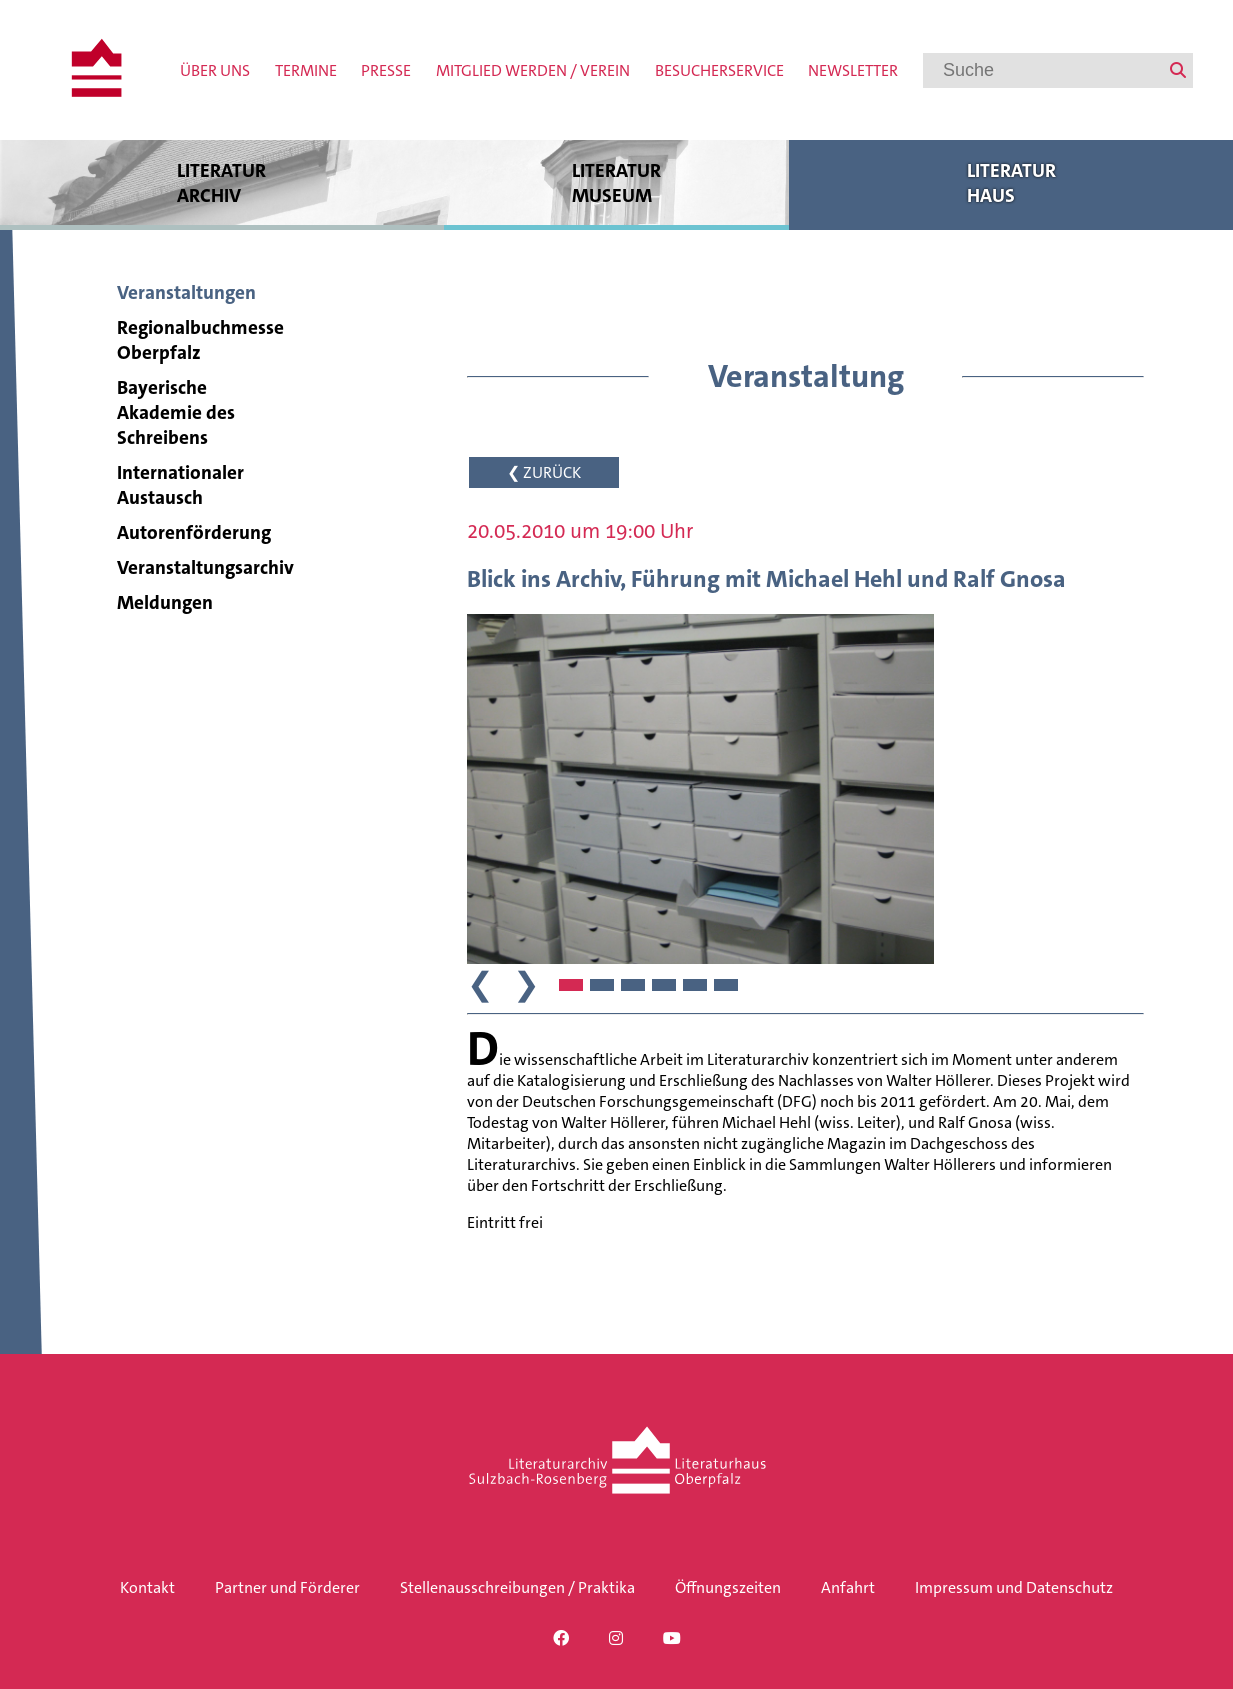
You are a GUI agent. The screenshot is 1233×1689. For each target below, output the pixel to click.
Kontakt (147, 1587)
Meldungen (165, 602)
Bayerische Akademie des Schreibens (176, 412)
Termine (306, 70)
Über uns (215, 70)
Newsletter (853, 70)
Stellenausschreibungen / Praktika (517, 1587)
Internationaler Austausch (180, 485)
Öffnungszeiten (728, 1587)
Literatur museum (616, 182)
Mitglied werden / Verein (533, 70)
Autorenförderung (194, 532)
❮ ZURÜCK (544, 472)
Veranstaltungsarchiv (205, 567)
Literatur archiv (222, 182)
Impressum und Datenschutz (1014, 1587)
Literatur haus (1011, 182)
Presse (386, 70)
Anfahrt (848, 1587)
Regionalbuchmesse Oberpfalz (200, 340)
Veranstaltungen (186, 292)
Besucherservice (719, 70)
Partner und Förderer (287, 1587)
